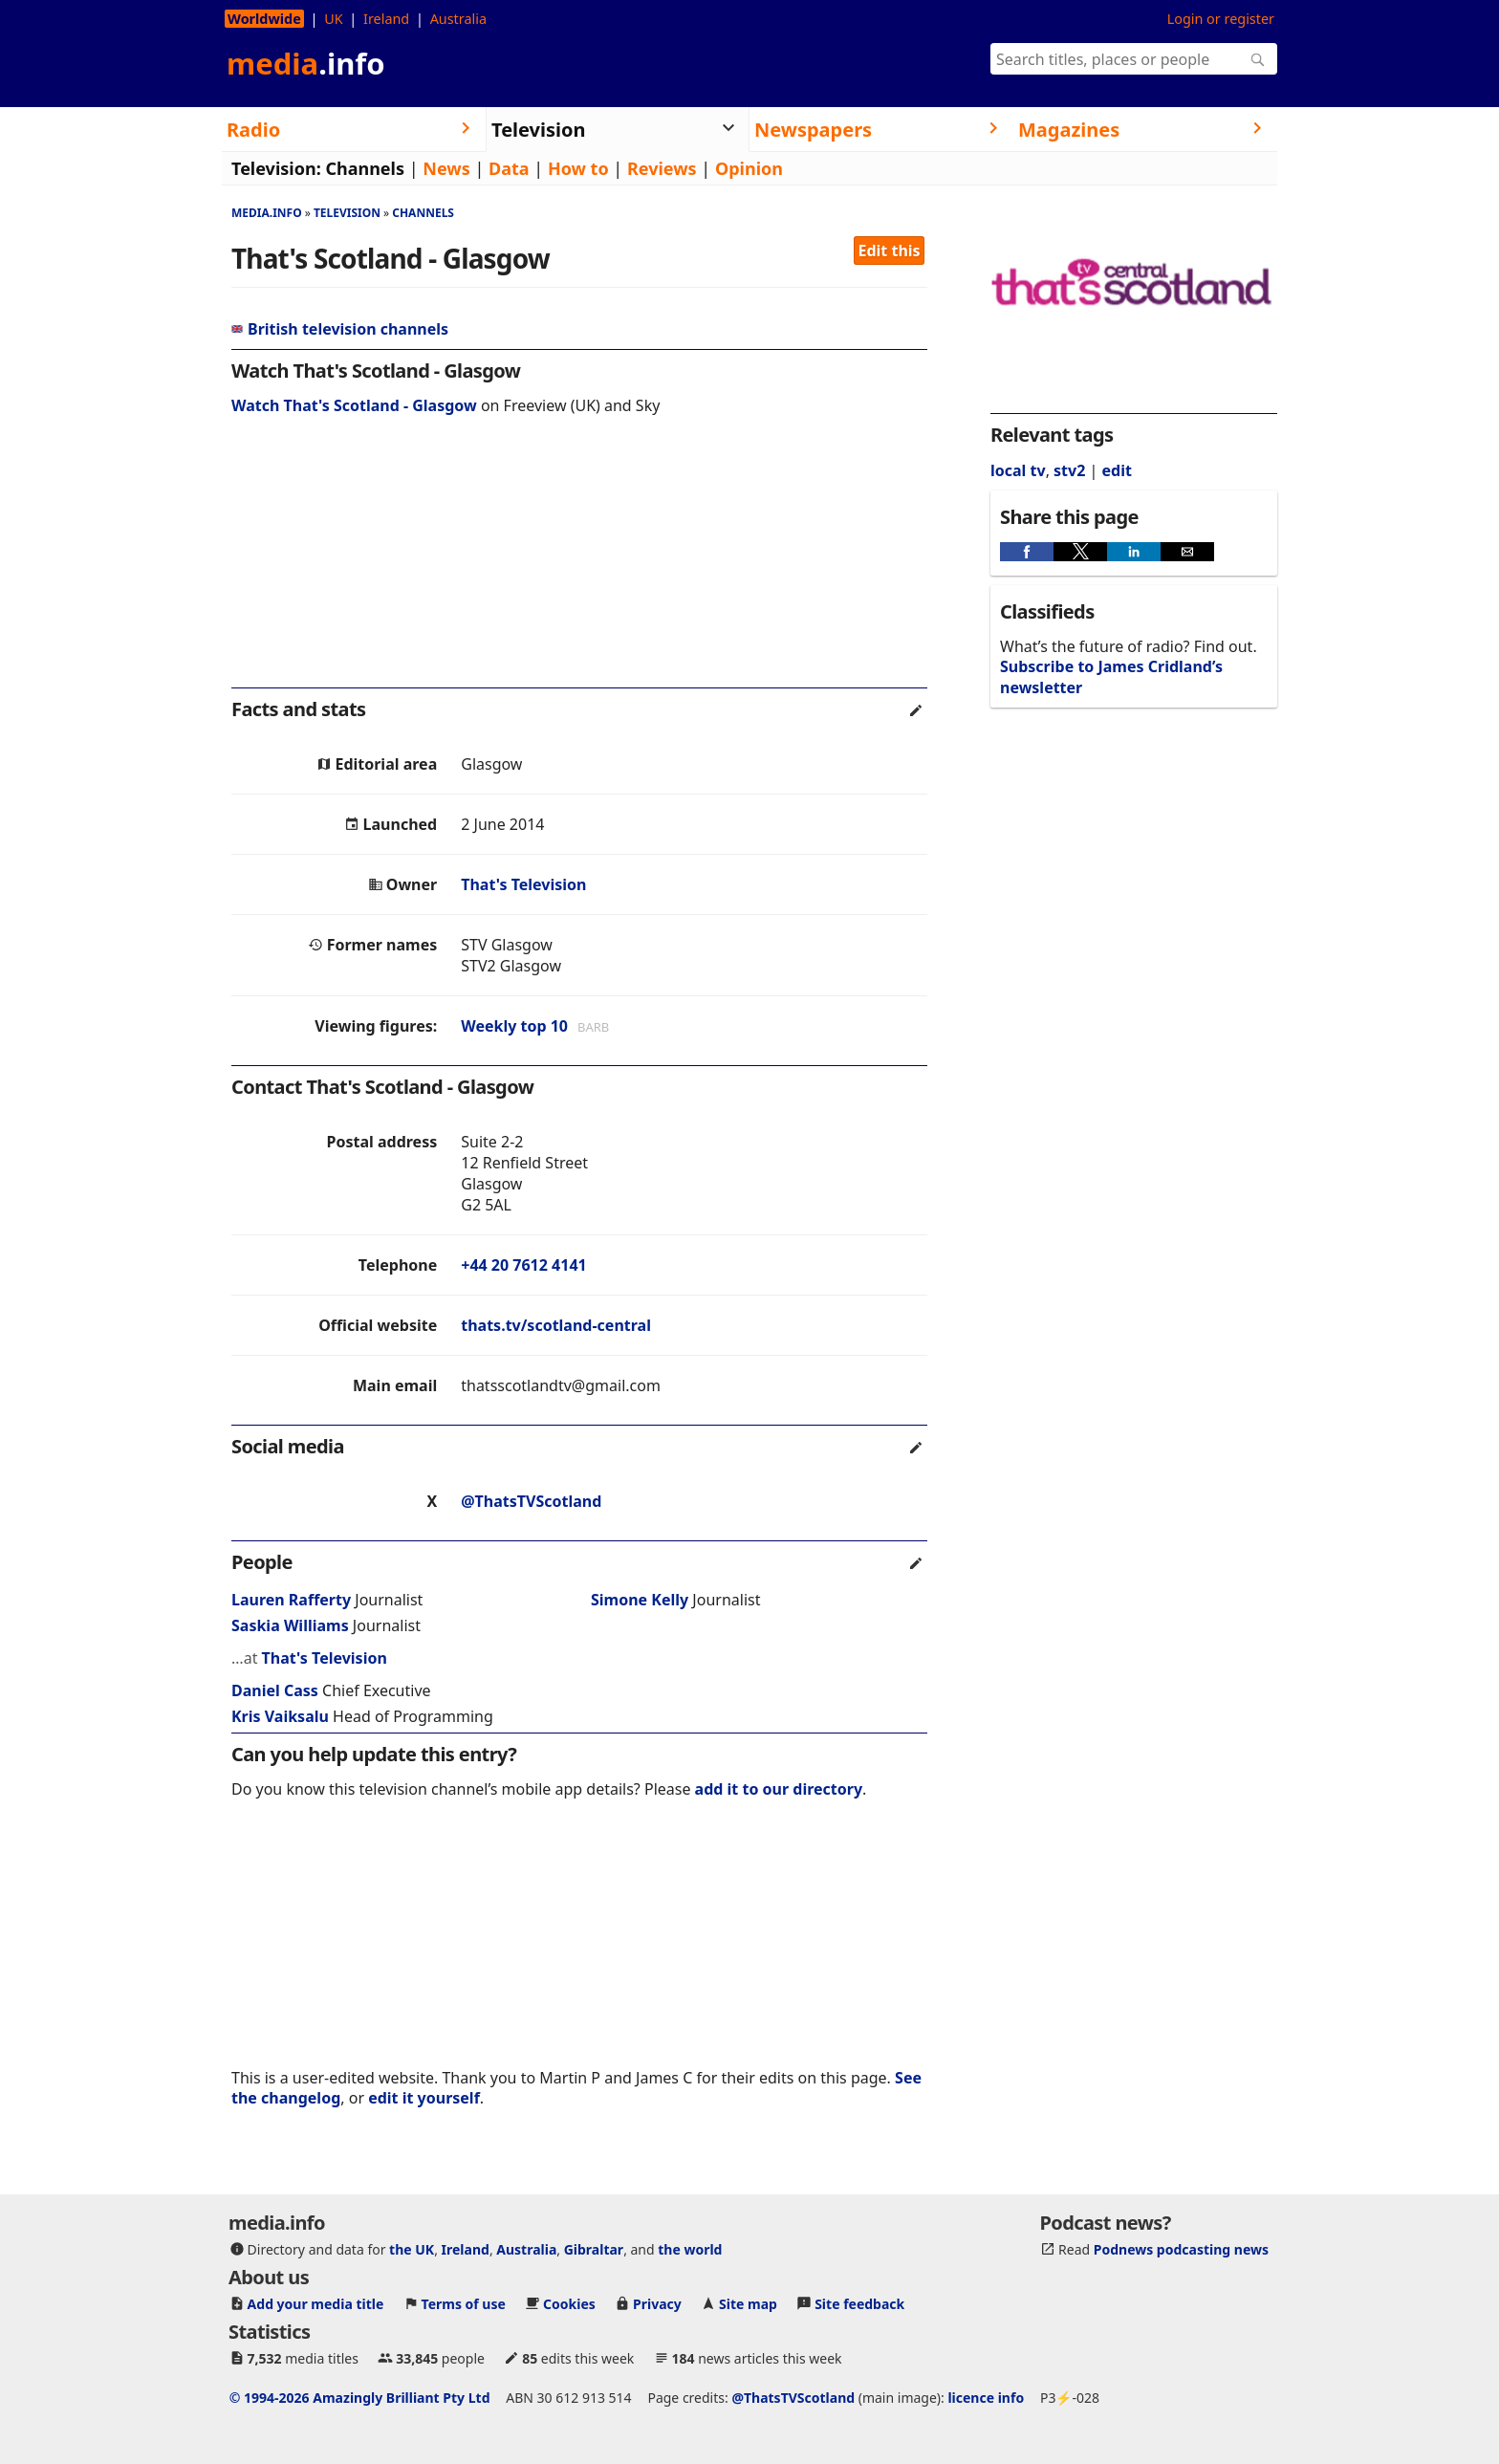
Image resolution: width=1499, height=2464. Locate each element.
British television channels (339, 328)
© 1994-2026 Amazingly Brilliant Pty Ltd (359, 2397)
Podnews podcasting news (1181, 2249)
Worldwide (264, 19)
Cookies (569, 2304)
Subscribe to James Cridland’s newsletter (1111, 676)
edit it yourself (424, 2097)
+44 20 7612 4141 (523, 1265)
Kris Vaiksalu (280, 1716)
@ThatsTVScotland (531, 1501)
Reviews (662, 168)
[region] (579, 564)
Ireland (386, 19)
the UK (411, 2249)
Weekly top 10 (514, 1025)
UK (333, 19)
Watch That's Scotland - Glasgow (354, 405)
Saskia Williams (290, 1625)
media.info (266, 213)
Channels (364, 168)
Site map (748, 2304)
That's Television (523, 884)
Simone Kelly (639, 1599)
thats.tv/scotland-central (556, 1325)
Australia (458, 19)
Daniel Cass (274, 1690)
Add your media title (316, 2304)
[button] (1027, 551)
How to (578, 168)
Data (509, 168)
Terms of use (464, 2304)
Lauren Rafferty (291, 1599)
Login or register (1220, 19)
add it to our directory (778, 1788)
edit (1116, 470)
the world (690, 2249)
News (446, 168)
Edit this (889, 250)
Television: (276, 168)
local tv (1018, 470)
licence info (985, 2397)
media (306, 63)
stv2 (1069, 470)
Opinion (749, 168)
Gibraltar (593, 2249)
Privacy (657, 2304)
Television (347, 213)
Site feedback (859, 2304)
